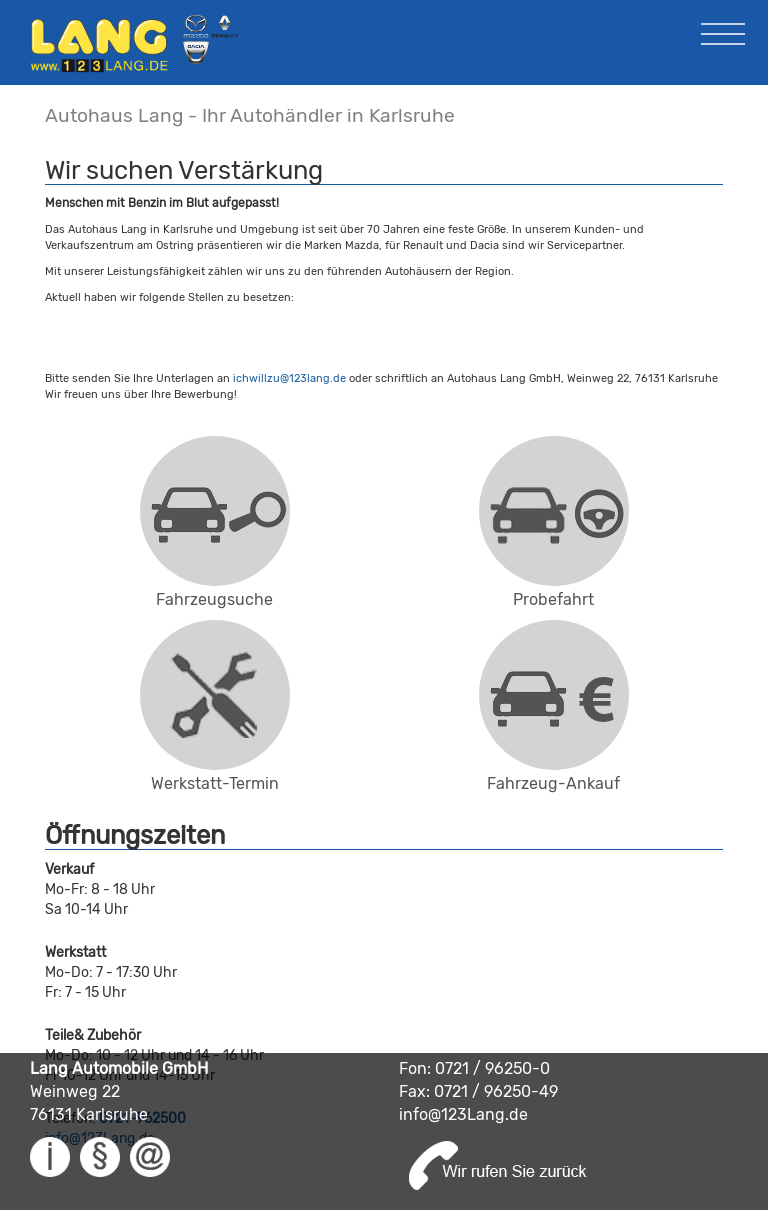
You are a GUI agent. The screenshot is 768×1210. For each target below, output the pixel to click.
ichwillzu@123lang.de (289, 378)
